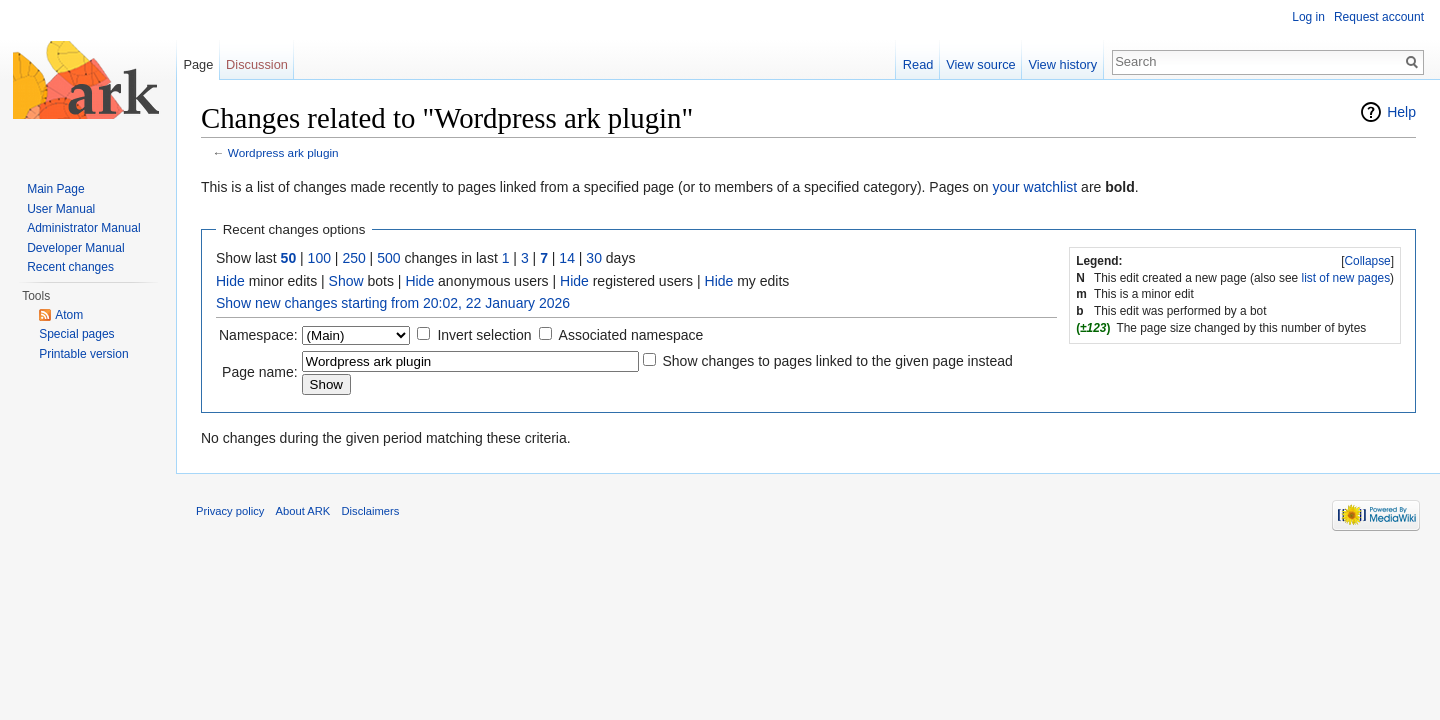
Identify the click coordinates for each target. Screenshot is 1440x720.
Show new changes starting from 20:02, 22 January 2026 (393, 303)
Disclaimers (371, 511)
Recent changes (70, 267)
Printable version (83, 354)
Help (1401, 112)
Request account (1379, 17)
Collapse (1367, 261)
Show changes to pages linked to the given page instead (837, 361)
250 (353, 258)
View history (1062, 64)
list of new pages (1346, 278)
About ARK (303, 511)
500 (388, 258)
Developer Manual (75, 248)
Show (346, 281)
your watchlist (1034, 187)
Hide (230, 281)
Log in (1308, 17)
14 (567, 258)
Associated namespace (631, 335)
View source (980, 64)
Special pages (76, 334)
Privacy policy (230, 511)
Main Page (55, 189)
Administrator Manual (83, 228)
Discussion (257, 64)
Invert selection (484, 335)
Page (198, 64)
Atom (69, 315)
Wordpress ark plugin (283, 152)
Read (918, 64)
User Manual (61, 209)
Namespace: (258, 335)
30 (594, 258)
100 (319, 258)
